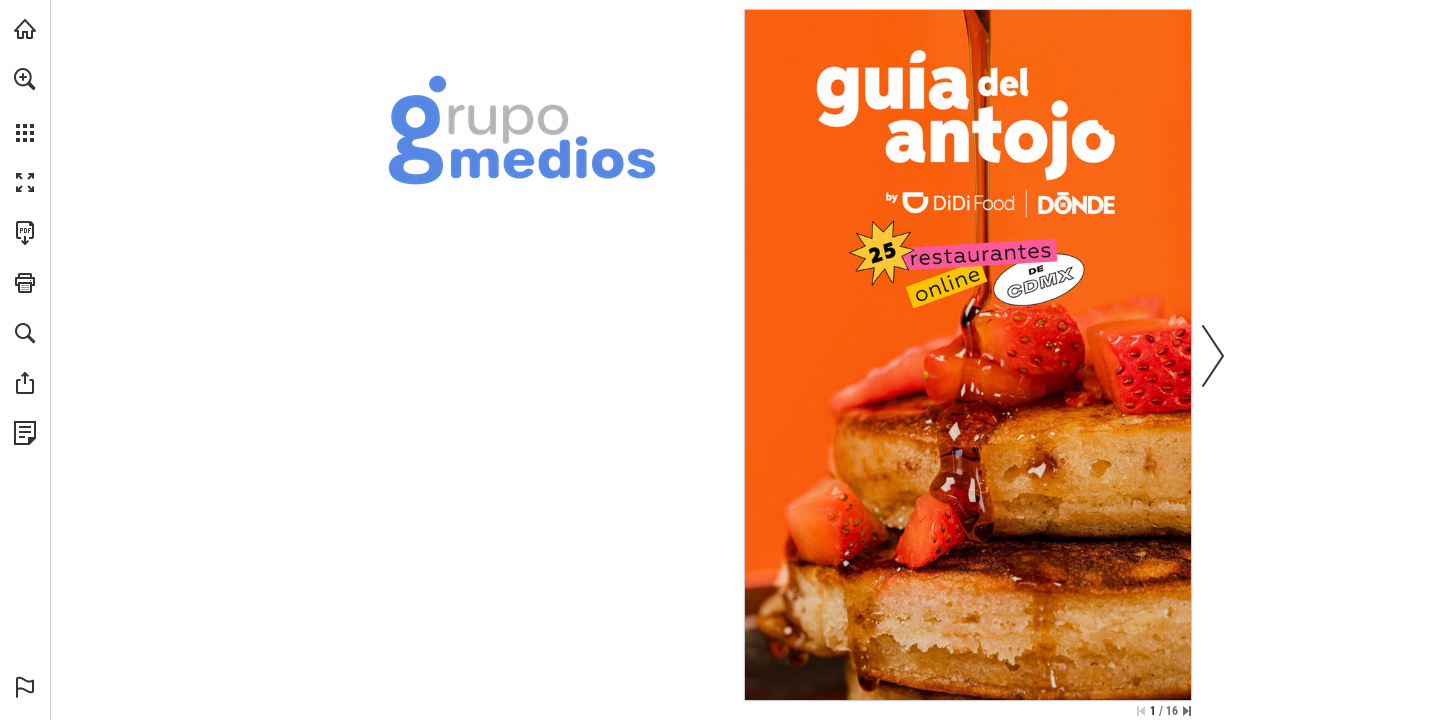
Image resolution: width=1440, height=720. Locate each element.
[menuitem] (25, 105)
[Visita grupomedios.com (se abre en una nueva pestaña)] (25, 29)
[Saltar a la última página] (1187, 711)
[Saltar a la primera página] (1141, 711)
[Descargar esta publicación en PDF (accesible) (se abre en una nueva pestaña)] (25, 233)
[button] (25, 79)
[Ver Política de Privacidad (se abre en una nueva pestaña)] (25, 433)
